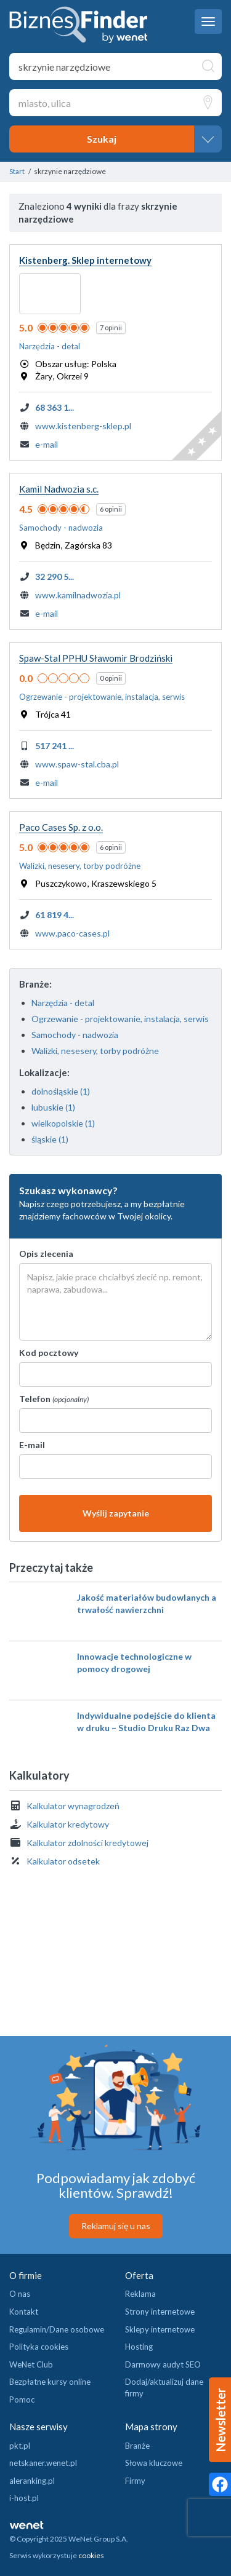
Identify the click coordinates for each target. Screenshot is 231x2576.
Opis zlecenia (46, 1253)
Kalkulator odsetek (63, 1861)
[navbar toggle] (208, 21)
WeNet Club (31, 2364)
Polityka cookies (38, 2347)
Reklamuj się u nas (115, 2226)
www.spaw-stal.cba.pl (77, 764)
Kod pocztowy (48, 1352)
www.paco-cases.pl (72, 933)
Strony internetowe (160, 2311)
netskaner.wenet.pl (43, 2463)
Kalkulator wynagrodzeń (73, 1806)
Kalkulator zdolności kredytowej (87, 1842)
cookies (91, 2555)
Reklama (140, 2294)
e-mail (46, 444)
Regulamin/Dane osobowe (56, 2329)
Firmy (135, 2481)
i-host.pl (24, 2498)
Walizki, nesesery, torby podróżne (95, 1050)
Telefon (54, 1398)
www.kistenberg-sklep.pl (83, 426)
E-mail (32, 1445)
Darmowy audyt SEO (163, 2364)
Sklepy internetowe (160, 2329)
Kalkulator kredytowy (67, 1824)
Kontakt (23, 2311)
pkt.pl (19, 2446)
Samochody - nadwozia (74, 1034)
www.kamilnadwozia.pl (78, 595)
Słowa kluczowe (153, 2463)
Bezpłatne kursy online (50, 2382)
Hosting (139, 2347)
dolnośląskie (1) (60, 1091)
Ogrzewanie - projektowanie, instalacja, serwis (120, 1018)
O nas (19, 2294)
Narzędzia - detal (62, 1002)
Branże (137, 2446)
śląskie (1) (49, 1139)
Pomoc (21, 2399)
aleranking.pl (32, 2481)
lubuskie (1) (53, 1107)
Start (17, 171)
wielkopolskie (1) (63, 1123)
